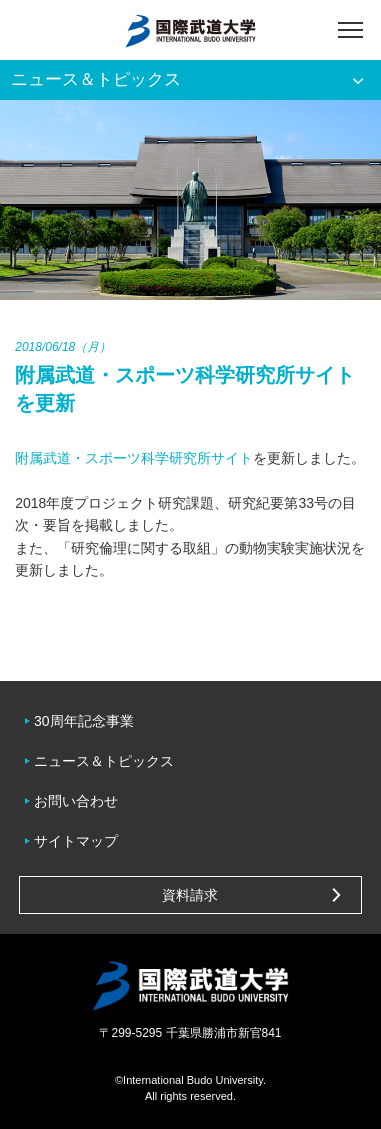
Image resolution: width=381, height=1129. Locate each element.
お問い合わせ (76, 801)
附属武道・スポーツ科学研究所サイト (134, 458)
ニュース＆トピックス (104, 761)
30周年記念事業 (84, 721)
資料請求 (190, 895)
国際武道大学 (190, 30)
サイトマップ (76, 841)
